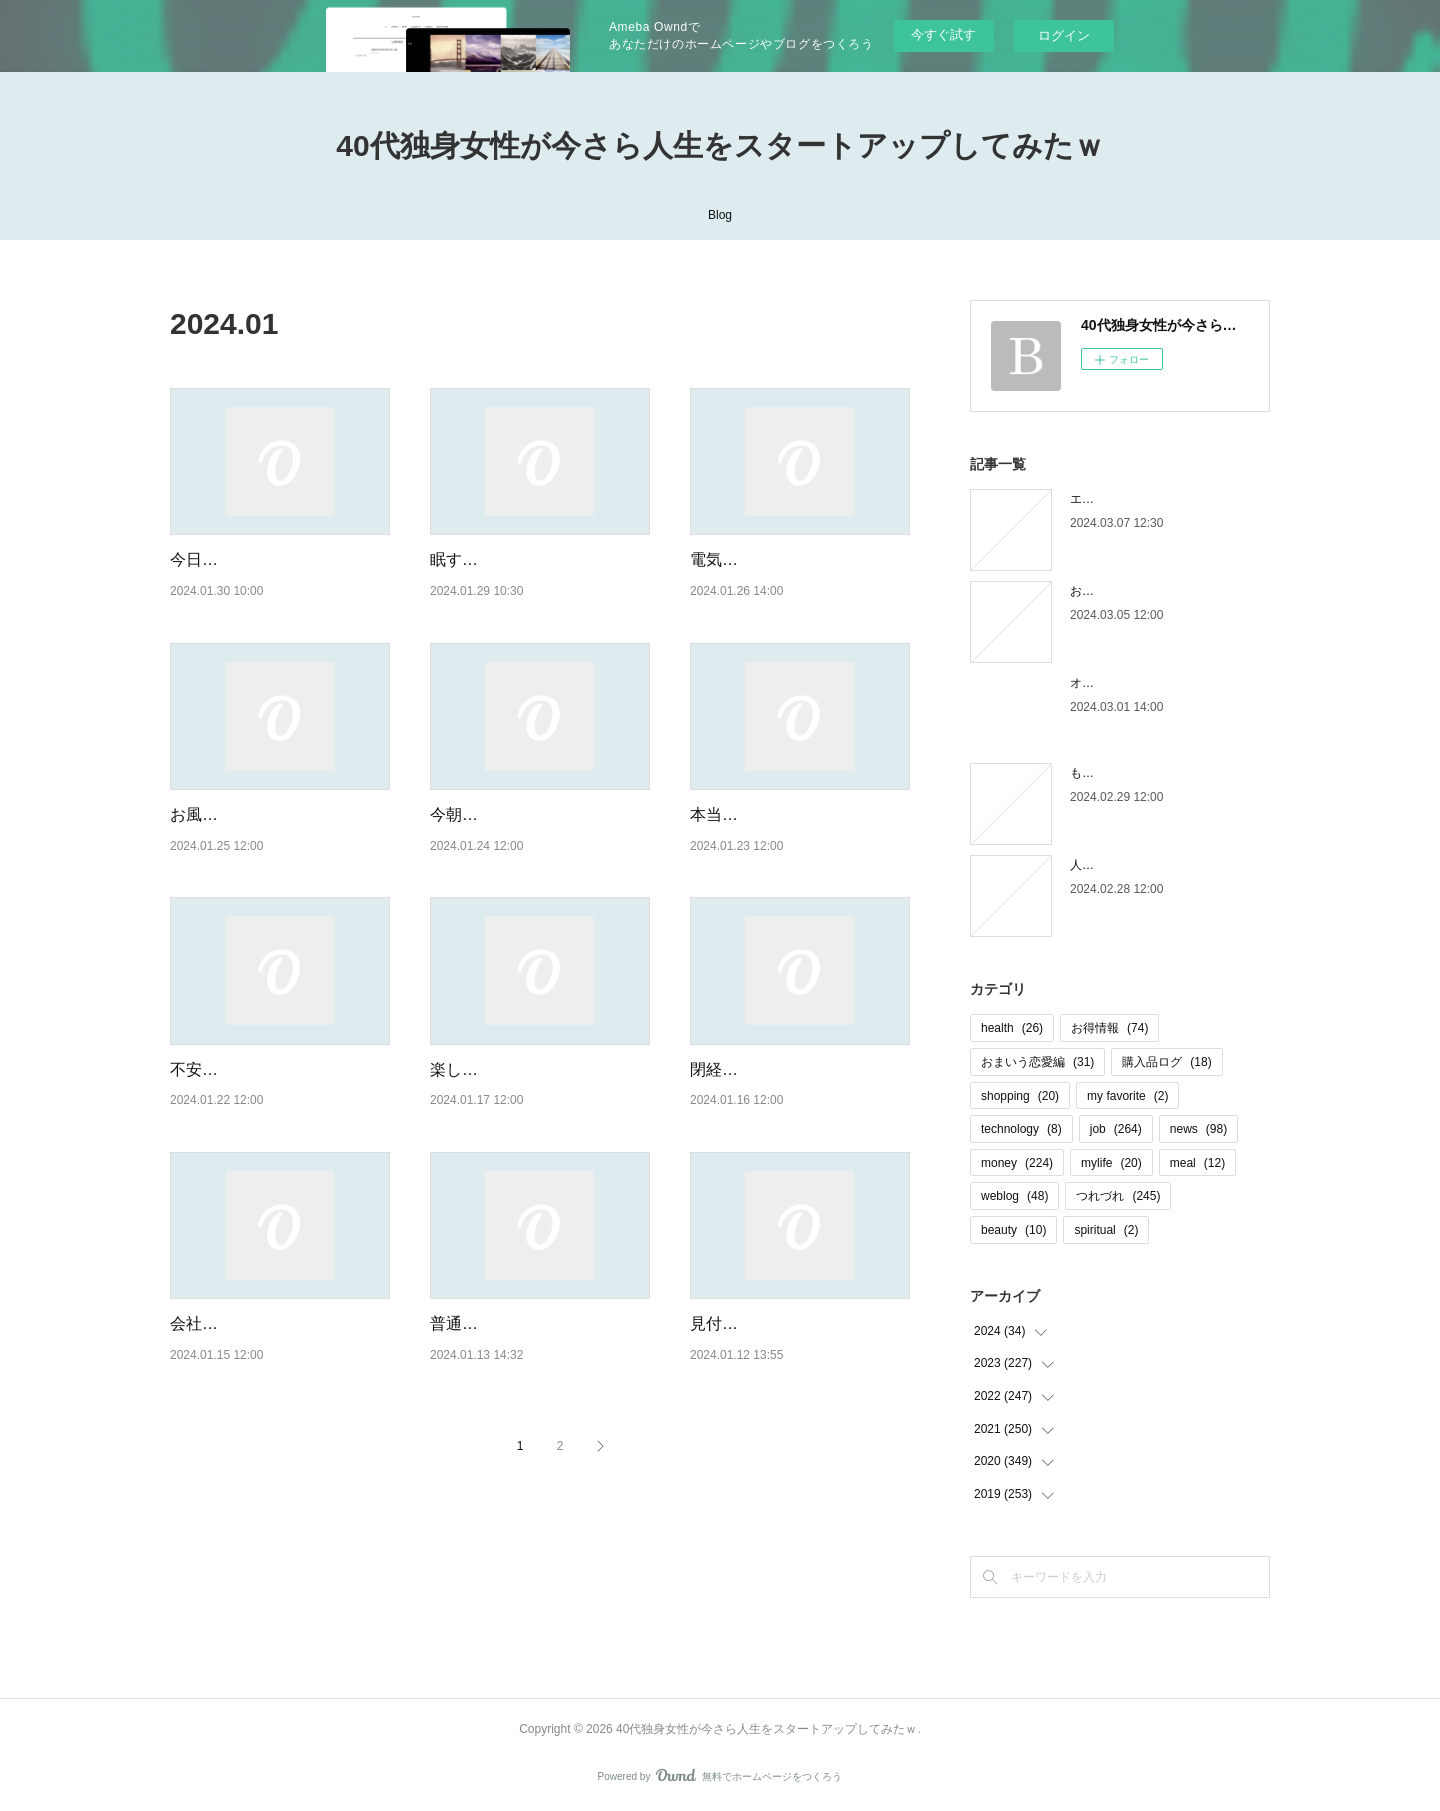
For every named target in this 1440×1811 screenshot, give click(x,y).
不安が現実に (218, 1069)
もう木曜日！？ (1112, 773)
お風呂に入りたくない (250, 814)
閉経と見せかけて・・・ (778, 1069)
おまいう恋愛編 (1037, 1062)
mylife (1111, 1163)
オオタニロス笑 (1112, 683)
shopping (1020, 1096)
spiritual (1106, 1230)
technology (1021, 1129)
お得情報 (1109, 1028)
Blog (720, 215)
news (1198, 1129)
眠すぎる (462, 559)
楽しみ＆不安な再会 (502, 1069)
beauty (1013, 1230)
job (1116, 1129)
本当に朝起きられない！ (778, 814)
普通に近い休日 (486, 1323)
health (1012, 1028)
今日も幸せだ (218, 559)
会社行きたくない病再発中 (266, 1323)
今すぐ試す (943, 34)
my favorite (1127, 1096)
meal (1197, 1163)
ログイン (1064, 35)
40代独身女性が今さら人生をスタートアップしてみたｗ (719, 145)
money (1017, 1163)
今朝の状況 (470, 814)
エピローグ (1100, 499)
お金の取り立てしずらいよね (1148, 591)
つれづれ (1118, 1196)
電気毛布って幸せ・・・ (778, 559)
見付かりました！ (754, 1323)
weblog (1014, 1196)
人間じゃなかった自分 (1130, 865)
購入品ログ (1166, 1062)
